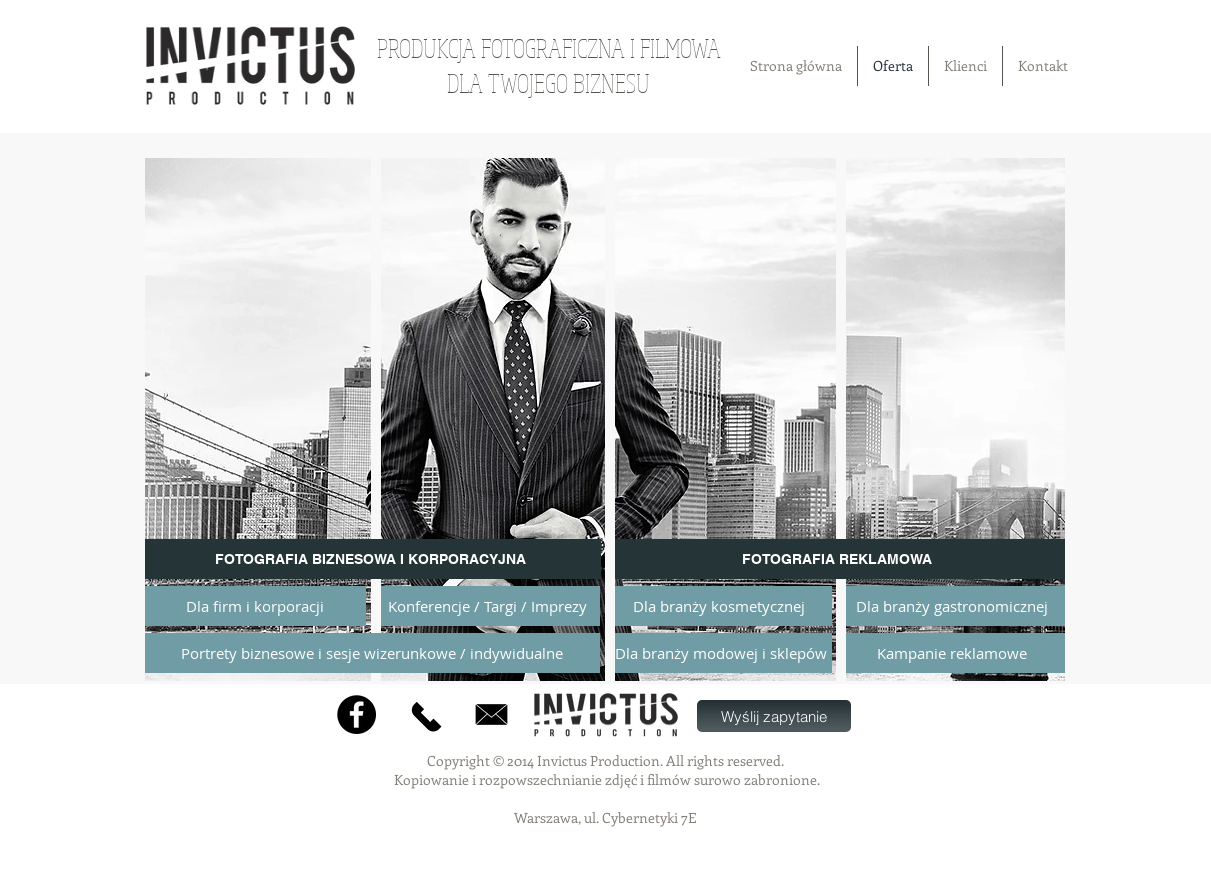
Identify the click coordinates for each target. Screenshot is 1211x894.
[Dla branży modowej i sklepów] (721, 653)
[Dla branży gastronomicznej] (952, 606)
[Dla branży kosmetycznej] (719, 606)
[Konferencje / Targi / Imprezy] (488, 606)
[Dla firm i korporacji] (255, 606)
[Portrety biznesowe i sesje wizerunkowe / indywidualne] (372, 653)
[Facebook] (356, 714)
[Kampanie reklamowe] (952, 653)
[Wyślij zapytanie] (774, 716)
